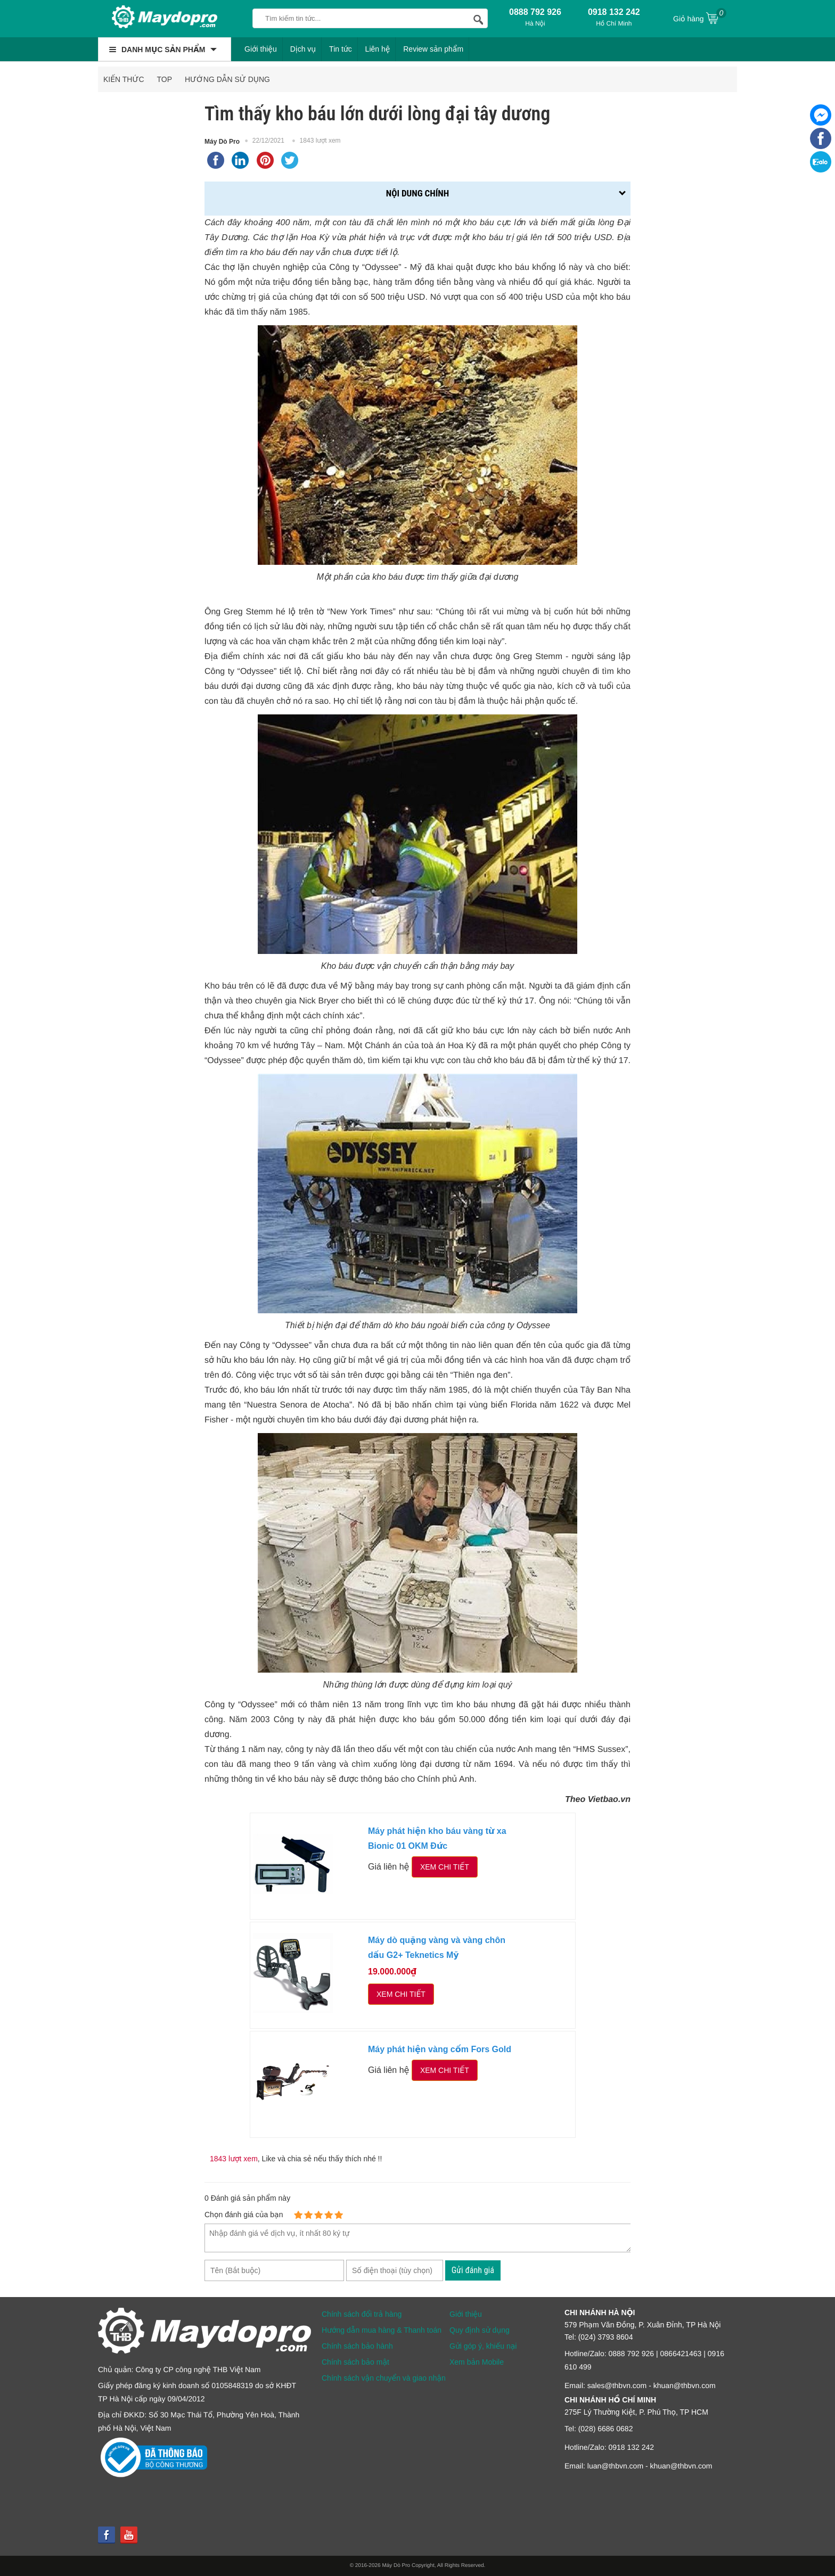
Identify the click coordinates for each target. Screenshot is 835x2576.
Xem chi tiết (444, 1867)
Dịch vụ (303, 49)
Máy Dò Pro (222, 141)
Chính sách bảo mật (355, 2362)
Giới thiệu (260, 49)
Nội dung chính (417, 193)
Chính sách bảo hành (357, 2346)
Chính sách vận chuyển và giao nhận (384, 2378)
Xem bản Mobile (476, 2362)
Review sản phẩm (433, 49)
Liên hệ (377, 49)
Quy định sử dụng (479, 2330)
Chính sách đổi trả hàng (362, 2314)
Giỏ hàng (699, 17)
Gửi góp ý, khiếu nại (483, 2346)
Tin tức (340, 49)
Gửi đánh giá (473, 2270)
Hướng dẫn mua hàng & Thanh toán (381, 2330)
